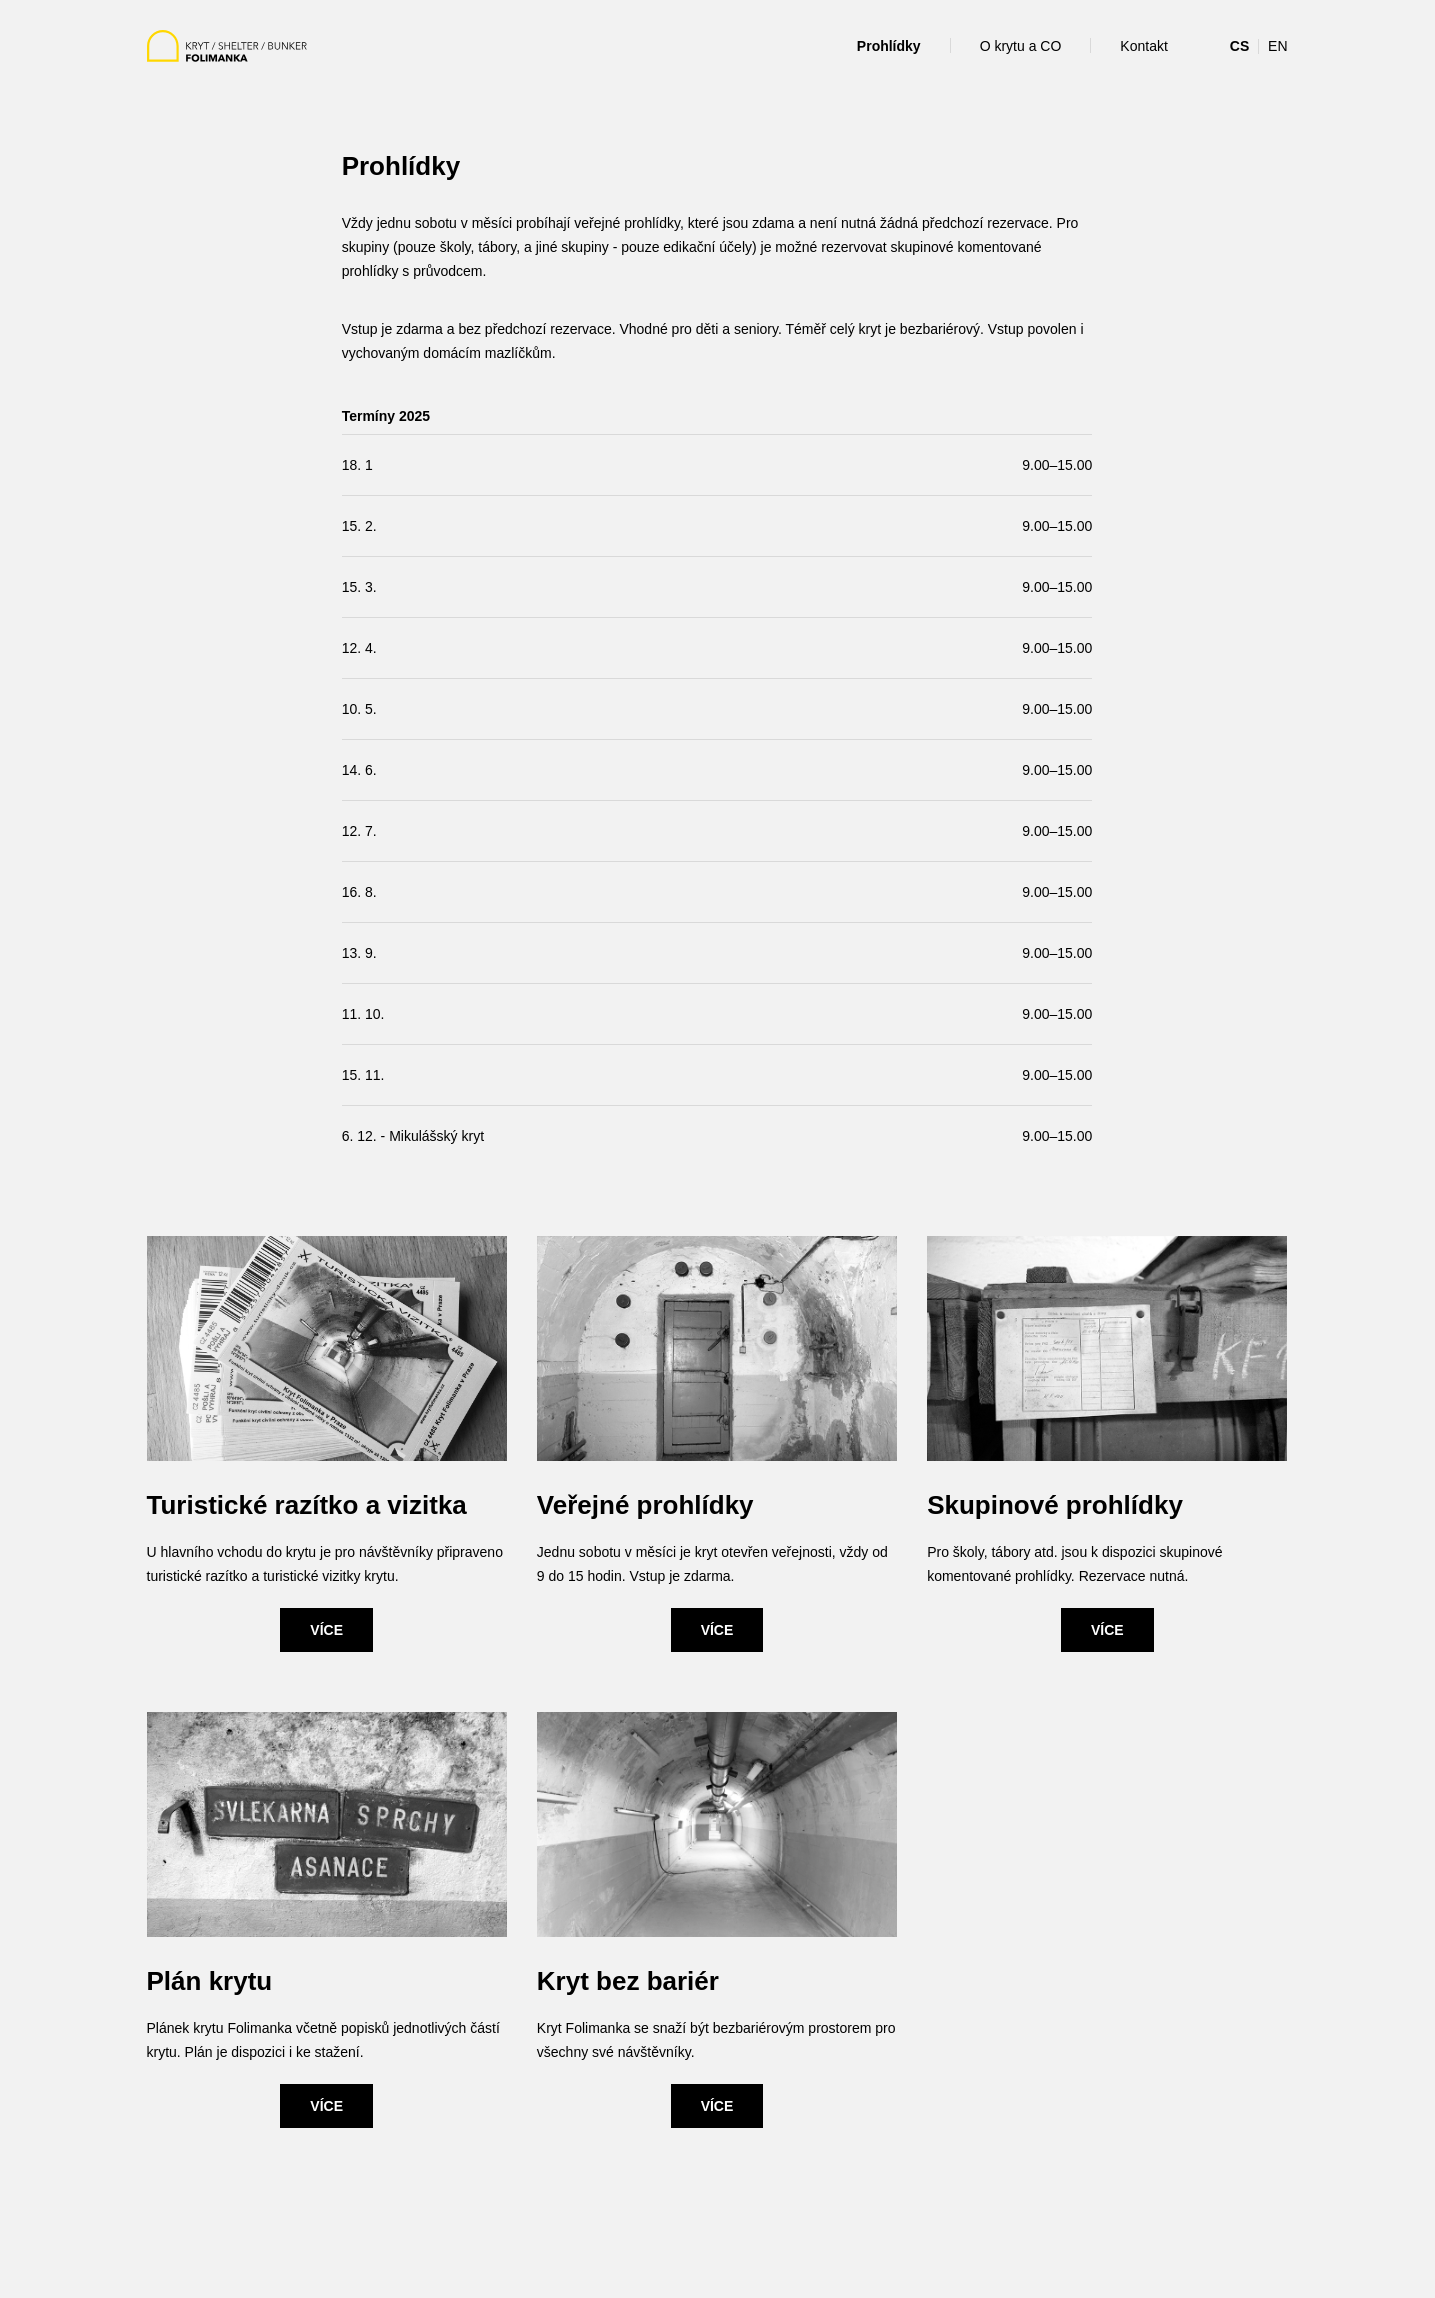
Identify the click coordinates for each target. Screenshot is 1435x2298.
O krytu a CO (1021, 46)
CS (1239, 46)
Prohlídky (889, 46)
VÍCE (326, 1630)
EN (1277, 46)
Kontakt (1143, 46)
